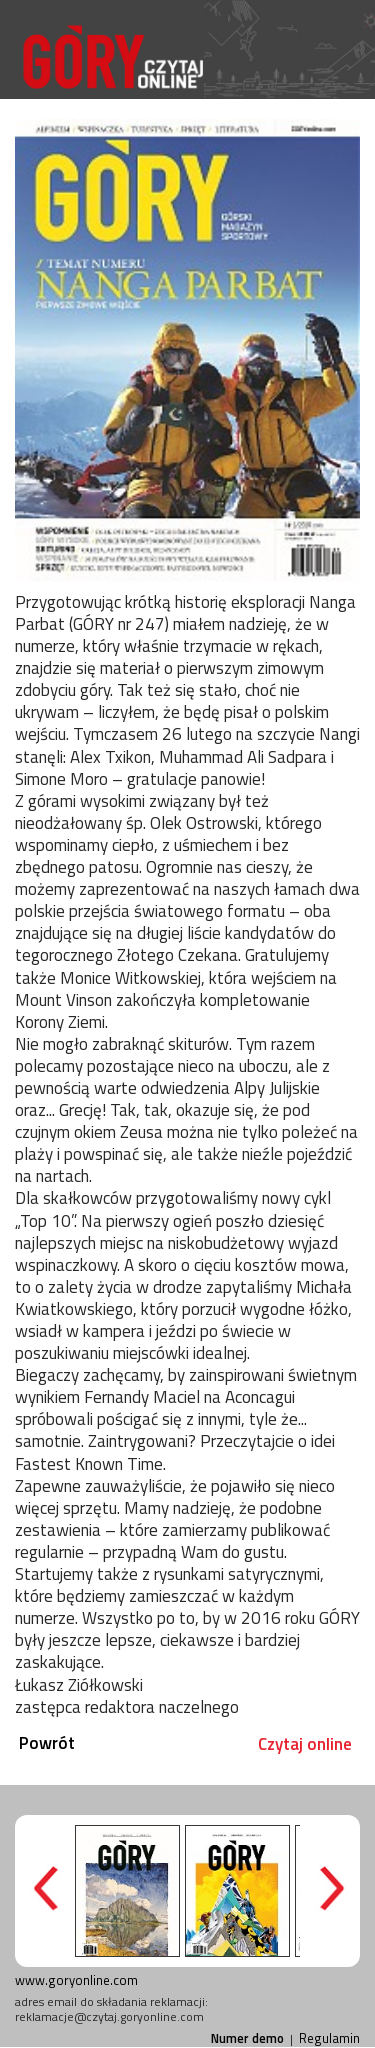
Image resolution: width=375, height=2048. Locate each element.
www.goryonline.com (76, 1980)
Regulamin (329, 2038)
